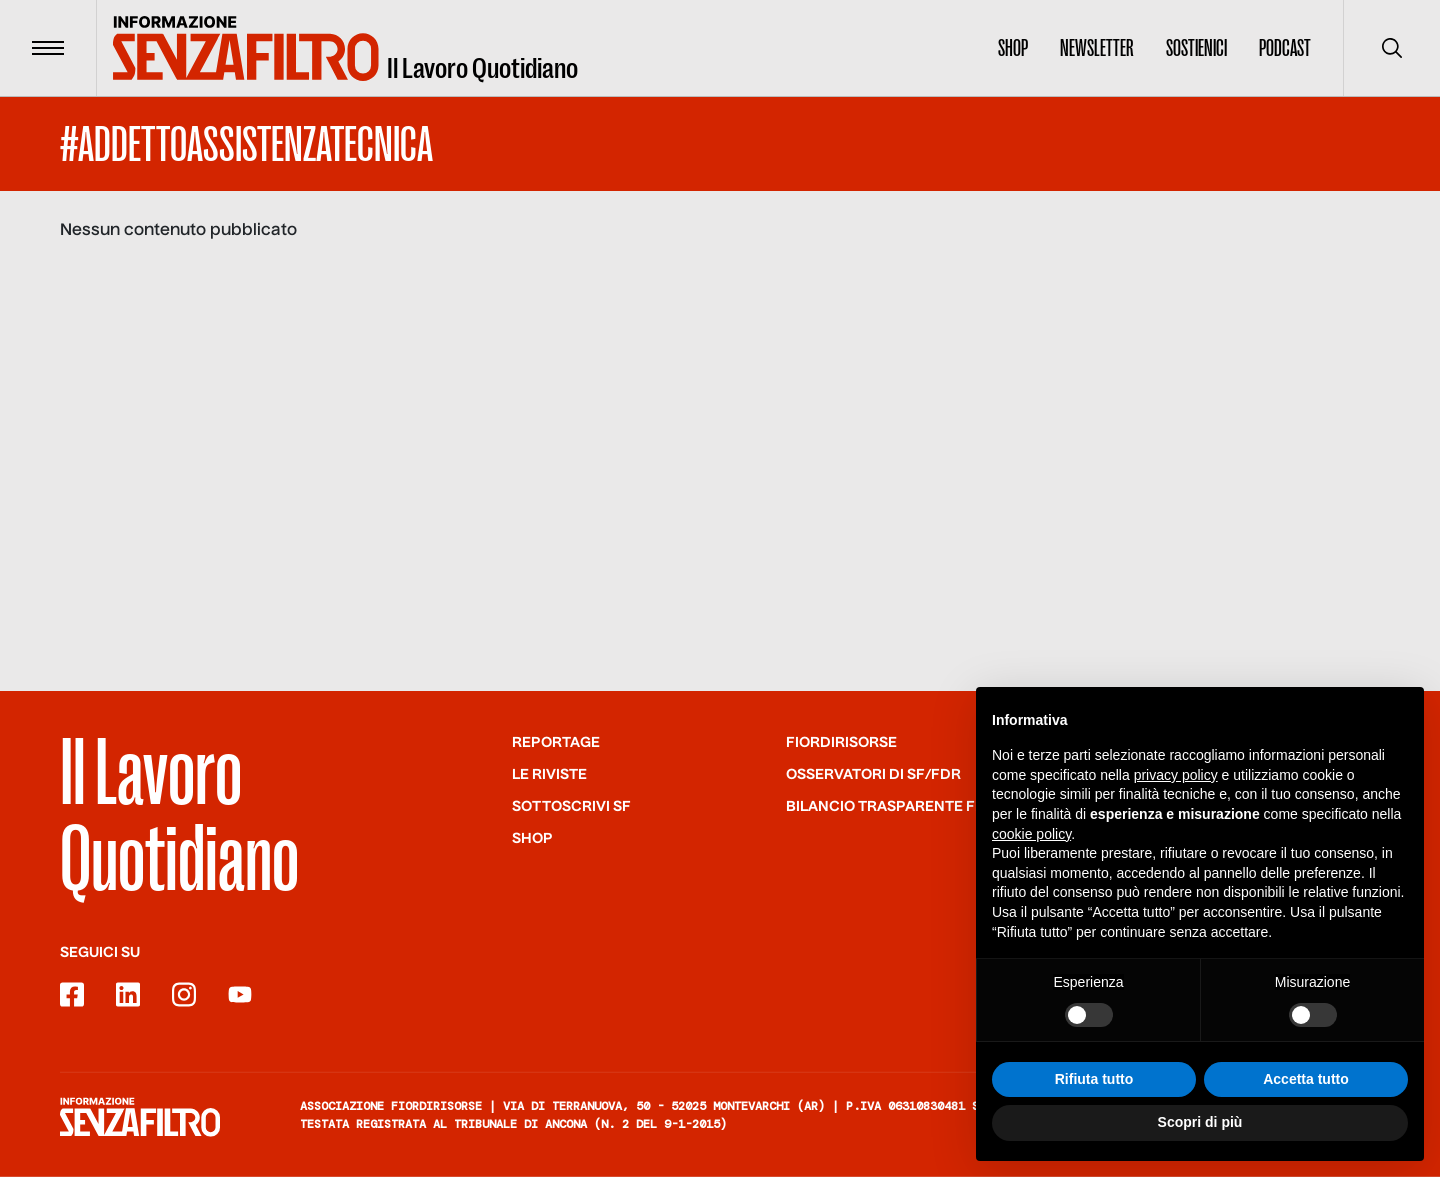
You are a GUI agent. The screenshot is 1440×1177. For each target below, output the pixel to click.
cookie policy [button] (1031, 834)
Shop (1013, 48)
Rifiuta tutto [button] (1094, 1080)
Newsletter (1097, 48)
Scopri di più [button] (1200, 1123)
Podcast (1285, 48)
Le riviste (549, 775)
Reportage (556, 743)
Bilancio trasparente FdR (891, 807)
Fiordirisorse (841, 743)
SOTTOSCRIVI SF (571, 807)
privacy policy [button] (1176, 776)
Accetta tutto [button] (1306, 1080)
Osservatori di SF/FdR (873, 775)
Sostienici (1196, 48)
